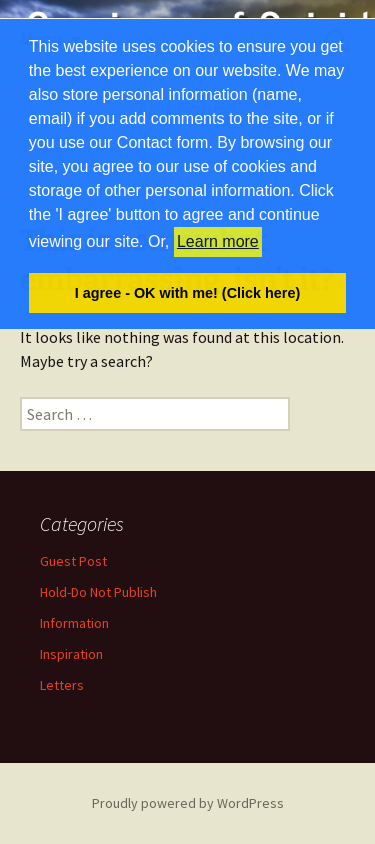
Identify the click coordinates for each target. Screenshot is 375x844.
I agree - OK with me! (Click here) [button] (188, 293)
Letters (62, 685)
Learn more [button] (218, 241)
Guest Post (73, 561)
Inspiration (71, 654)
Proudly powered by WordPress (188, 803)
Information (74, 623)
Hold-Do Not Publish (98, 592)
